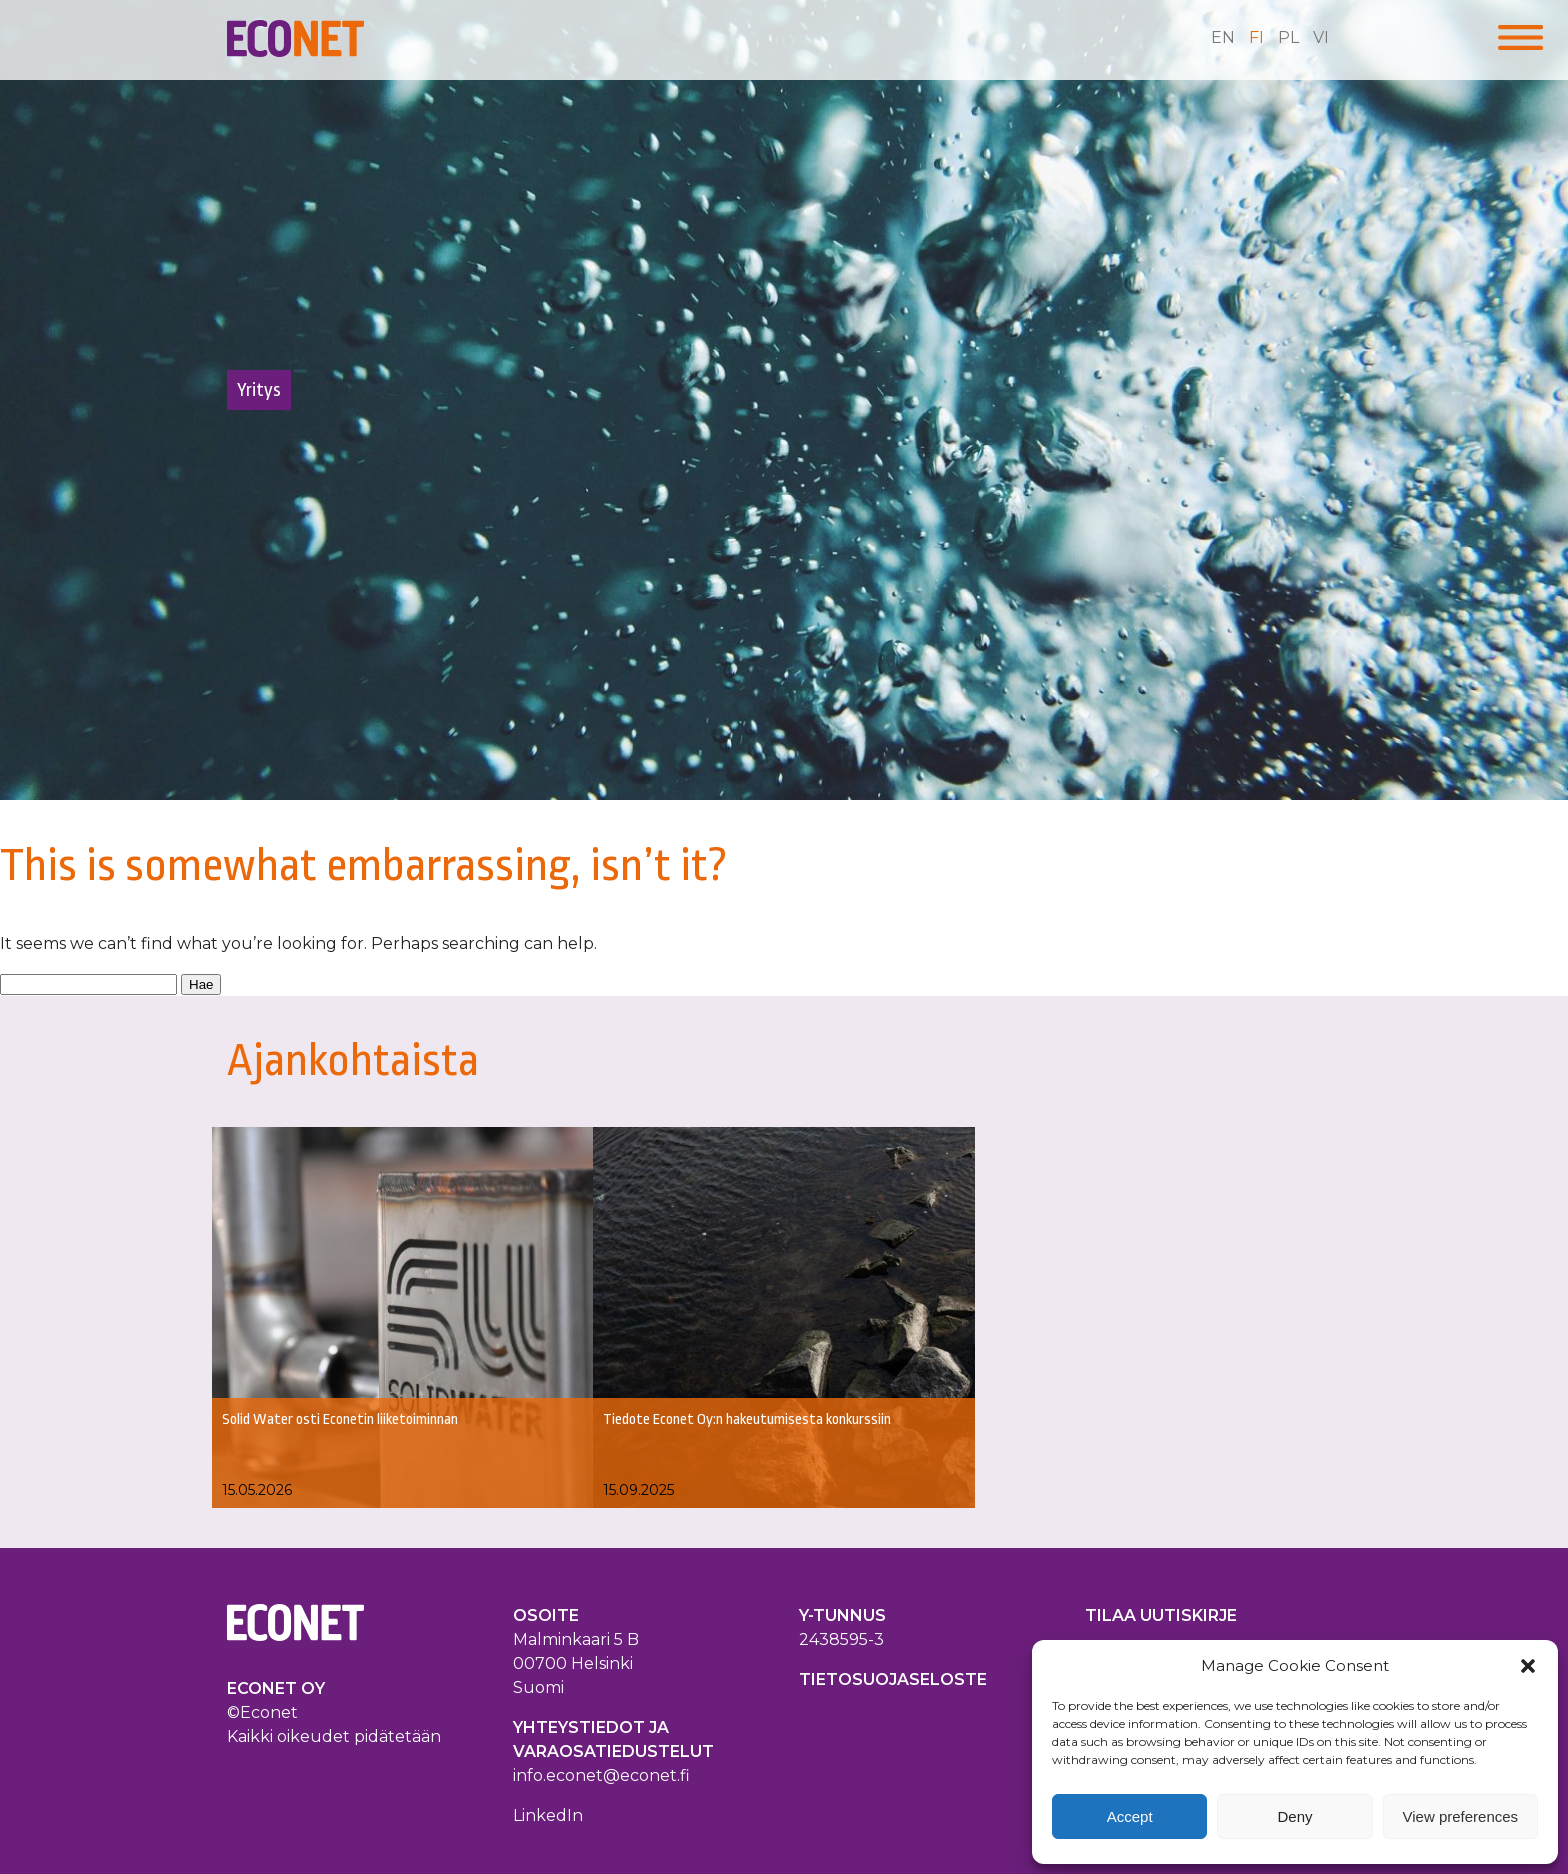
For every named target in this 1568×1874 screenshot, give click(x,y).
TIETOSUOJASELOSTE (893, 1679)
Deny (1294, 1816)
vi (1321, 37)
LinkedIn (548, 1815)
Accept (1130, 1816)
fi (1256, 37)
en (1223, 37)
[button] (1528, 1666)
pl (1288, 37)
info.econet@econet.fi (601, 1775)
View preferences (1461, 1816)
